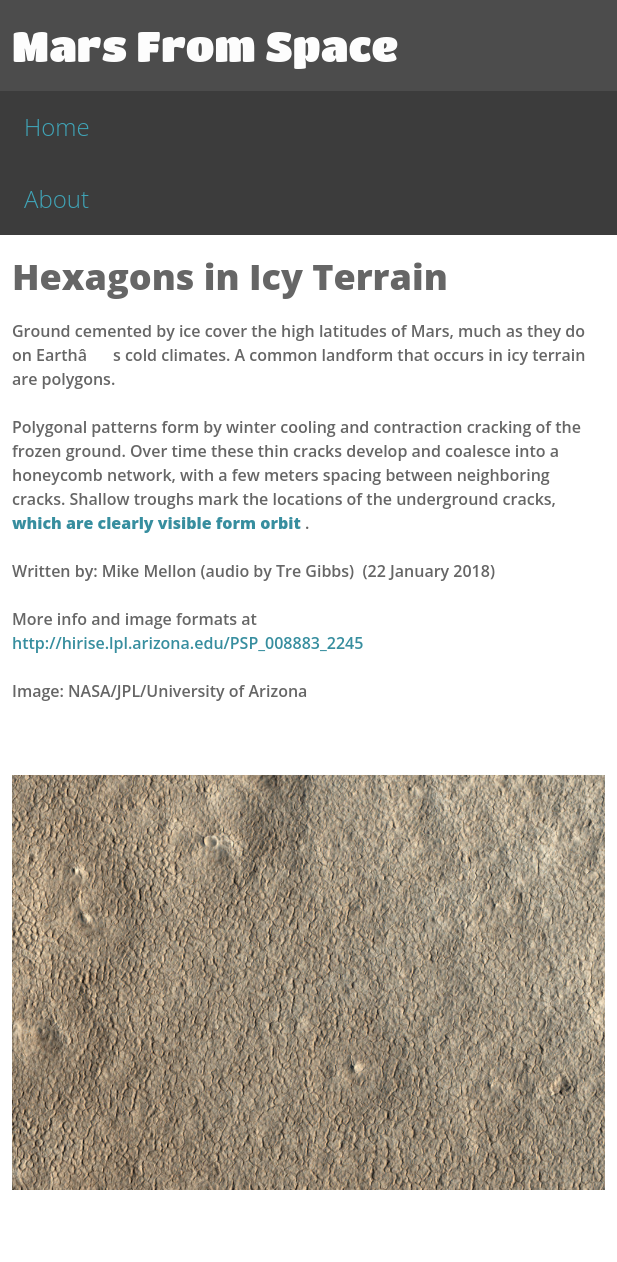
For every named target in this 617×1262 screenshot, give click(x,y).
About (56, 198)
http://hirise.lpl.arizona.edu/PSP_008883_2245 (187, 643)
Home (57, 126)
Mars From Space (205, 45)
